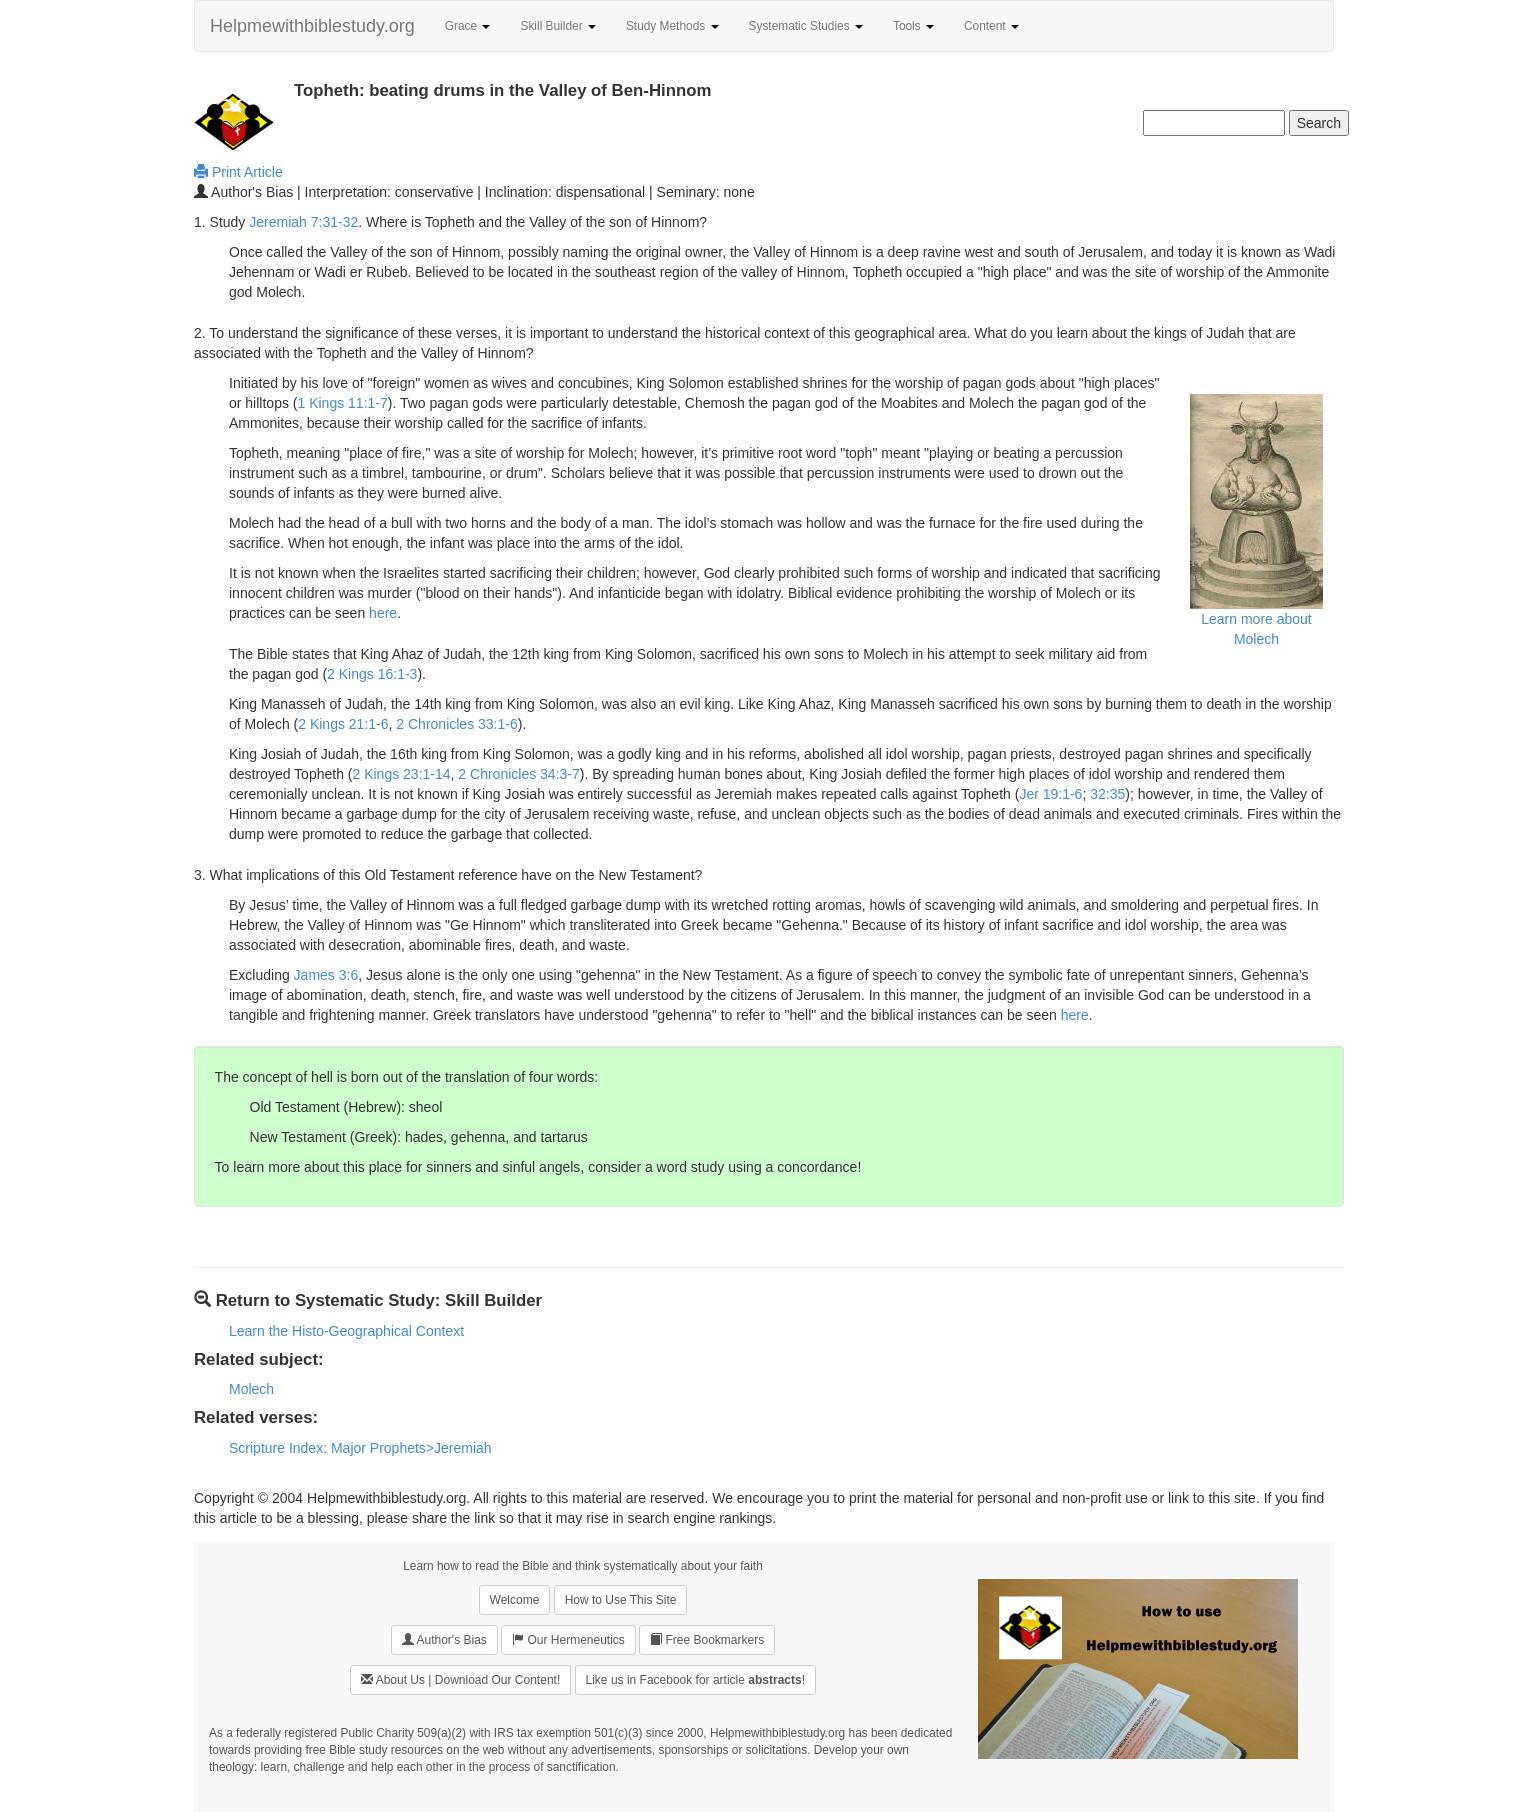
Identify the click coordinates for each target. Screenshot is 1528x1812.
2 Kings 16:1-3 (372, 674)
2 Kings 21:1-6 (343, 724)
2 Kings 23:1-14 (402, 774)
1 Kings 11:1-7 (342, 403)
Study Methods (672, 26)
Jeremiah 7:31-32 (303, 222)
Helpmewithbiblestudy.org (312, 26)
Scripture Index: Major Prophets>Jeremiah (360, 1448)
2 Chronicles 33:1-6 (456, 724)
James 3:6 (326, 975)
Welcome (515, 1600)
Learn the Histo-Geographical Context (346, 1331)
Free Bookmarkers (707, 1639)
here (383, 613)
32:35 (1107, 794)
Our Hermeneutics (568, 1639)
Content (991, 26)
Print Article (238, 172)
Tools (913, 26)
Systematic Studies (806, 26)
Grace (468, 26)
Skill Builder (557, 26)
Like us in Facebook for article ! (695, 1680)
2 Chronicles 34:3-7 (518, 774)
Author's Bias (444, 1639)
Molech (251, 1389)
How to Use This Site (621, 1600)
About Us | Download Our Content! (460, 1679)
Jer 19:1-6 (1050, 794)
